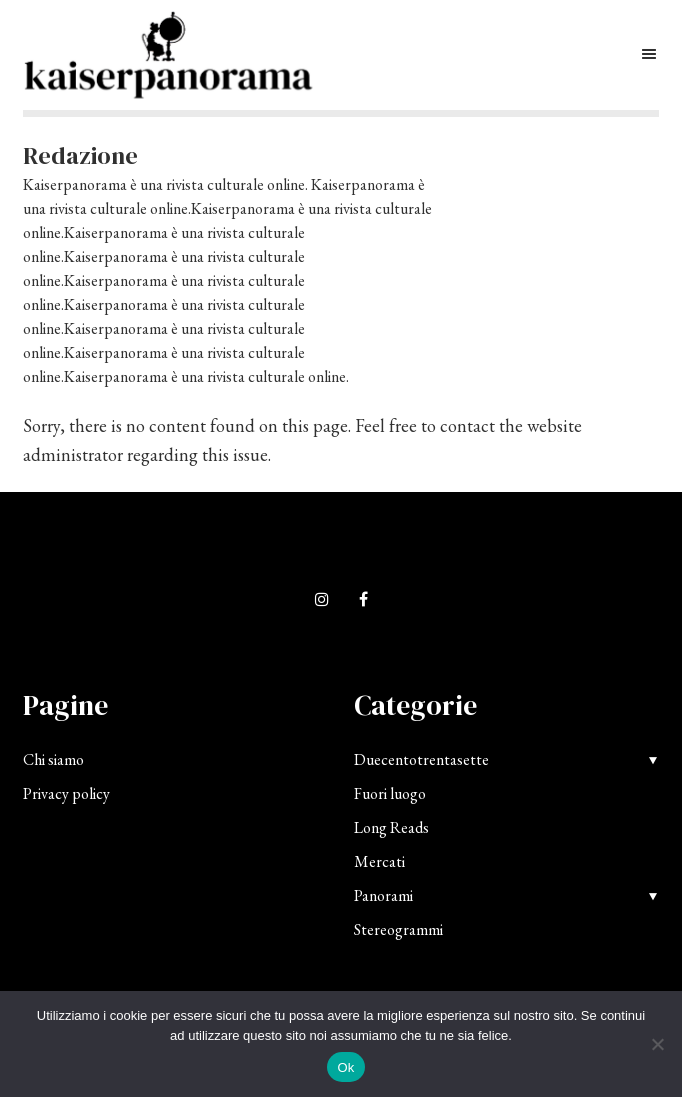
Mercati (379, 861)
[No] (657, 1044)
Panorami (383, 895)
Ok (345, 1067)
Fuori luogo (390, 793)
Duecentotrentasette (421, 759)
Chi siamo (53, 759)
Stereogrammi (398, 929)
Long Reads (391, 827)
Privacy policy (66, 793)
